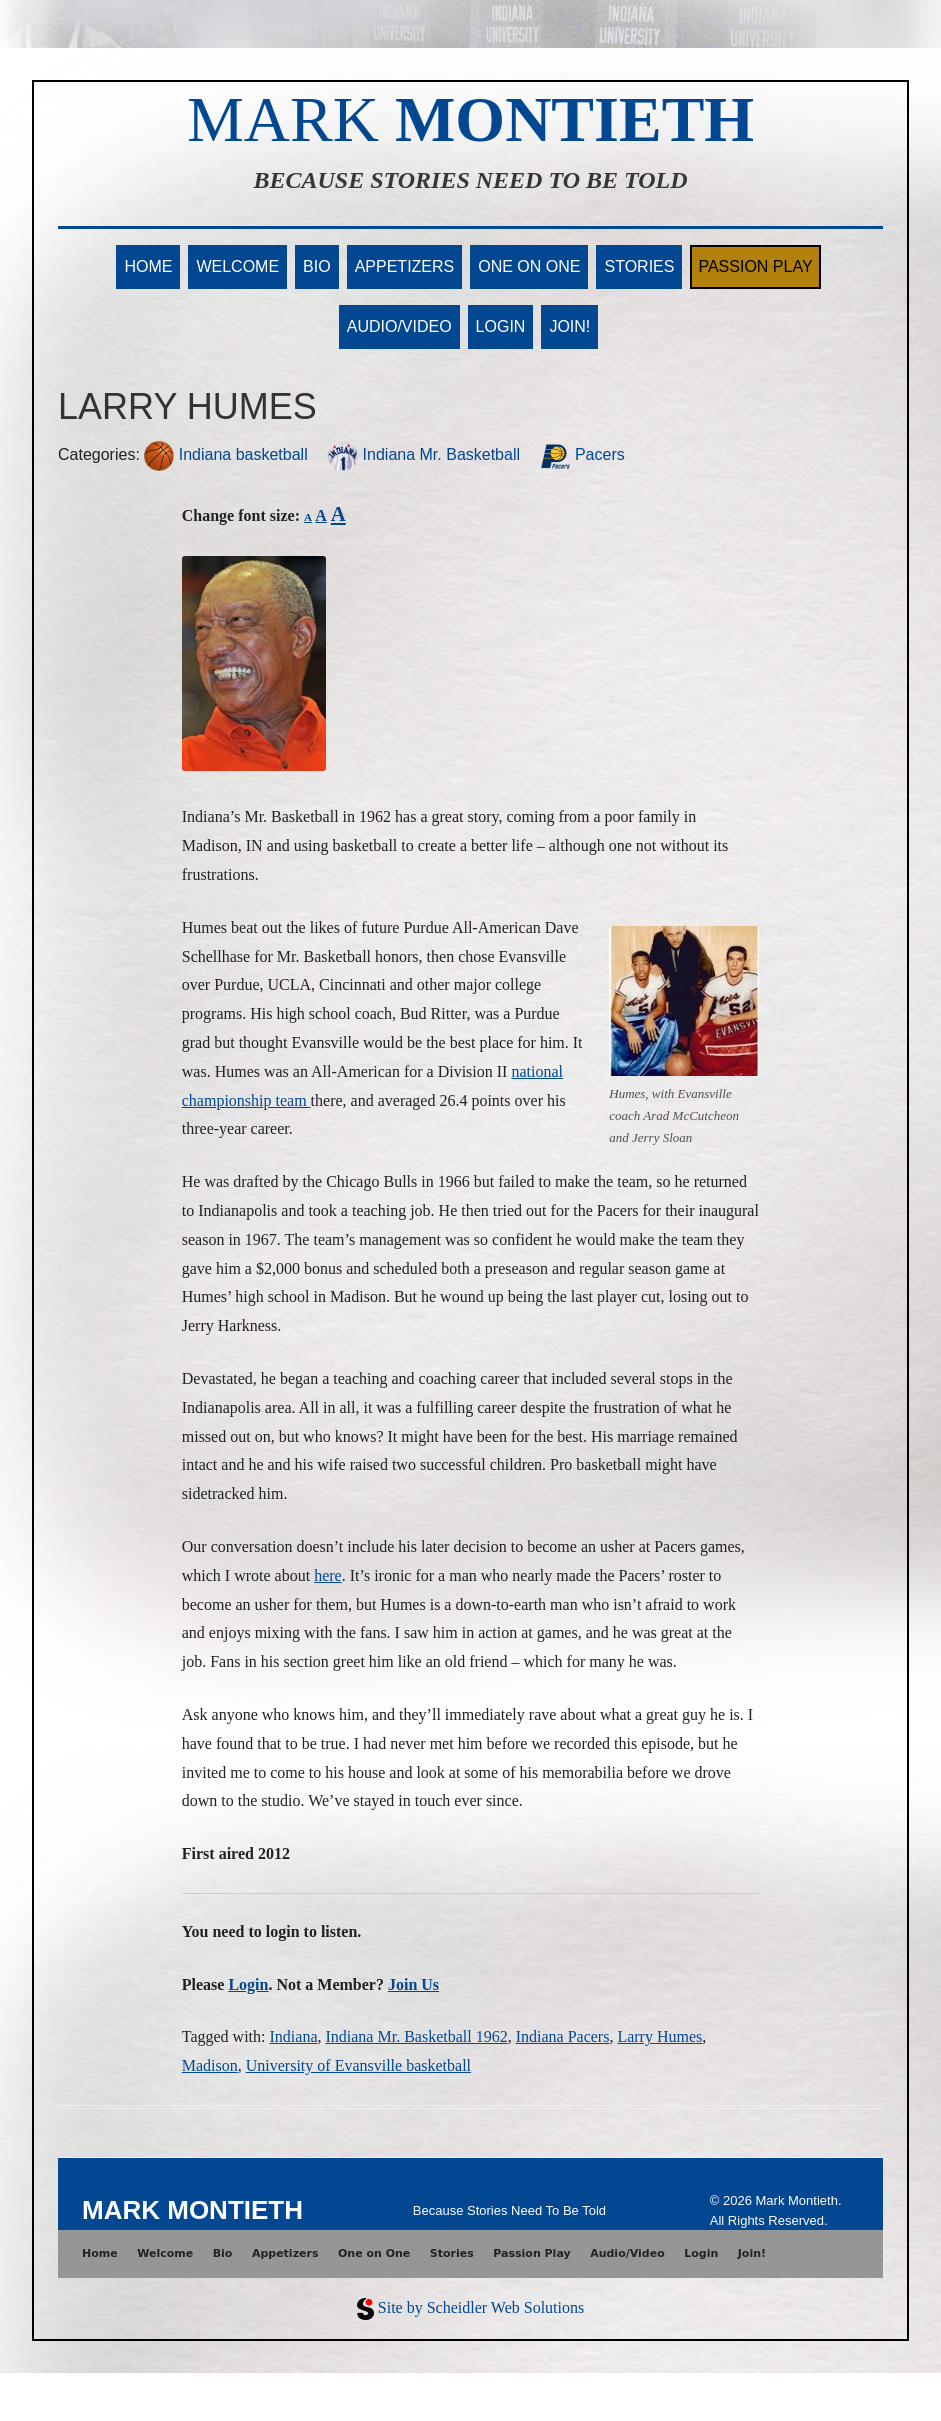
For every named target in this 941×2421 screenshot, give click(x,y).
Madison (210, 2065)
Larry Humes (659, 2036)
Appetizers (405, 266)
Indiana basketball (225, 454)
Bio (317, 266)
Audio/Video (399, 326)
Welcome (237, 266)
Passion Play (755, 266)
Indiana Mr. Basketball (424, 454)
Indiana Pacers (563, 2036)
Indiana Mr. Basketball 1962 (416, 2036)
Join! (569, 326)
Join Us (413, 1984)
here (328, 1575)
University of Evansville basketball (358, 2065)
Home (148, 266)
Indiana (294, 2036)
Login (501, 326)
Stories (639, 266)
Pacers (582, 454)
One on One (529, 266)
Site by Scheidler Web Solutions (481, 2307)
